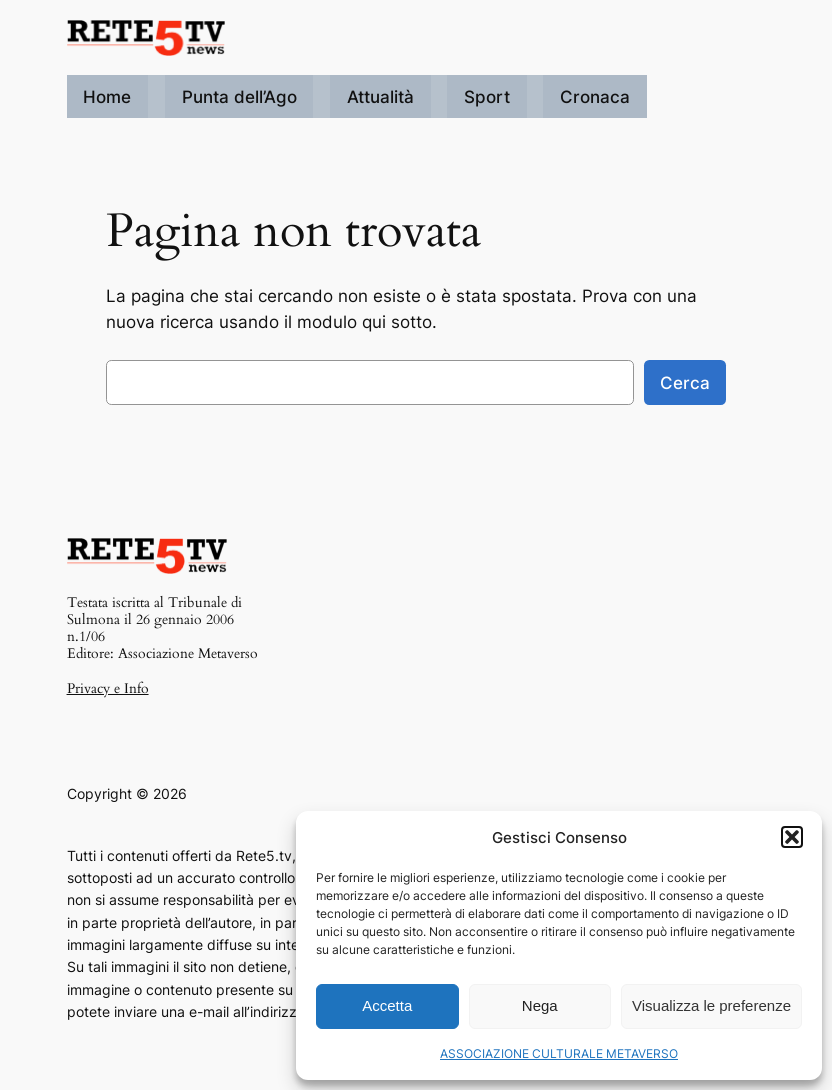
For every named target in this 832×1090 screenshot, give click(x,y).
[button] (792, 837)
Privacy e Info (108, 688)
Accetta (387, 1005)
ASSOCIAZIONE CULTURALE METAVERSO (559, 1053)
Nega (540, 1005)
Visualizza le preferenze (711, 1005)
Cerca (685, 383)
